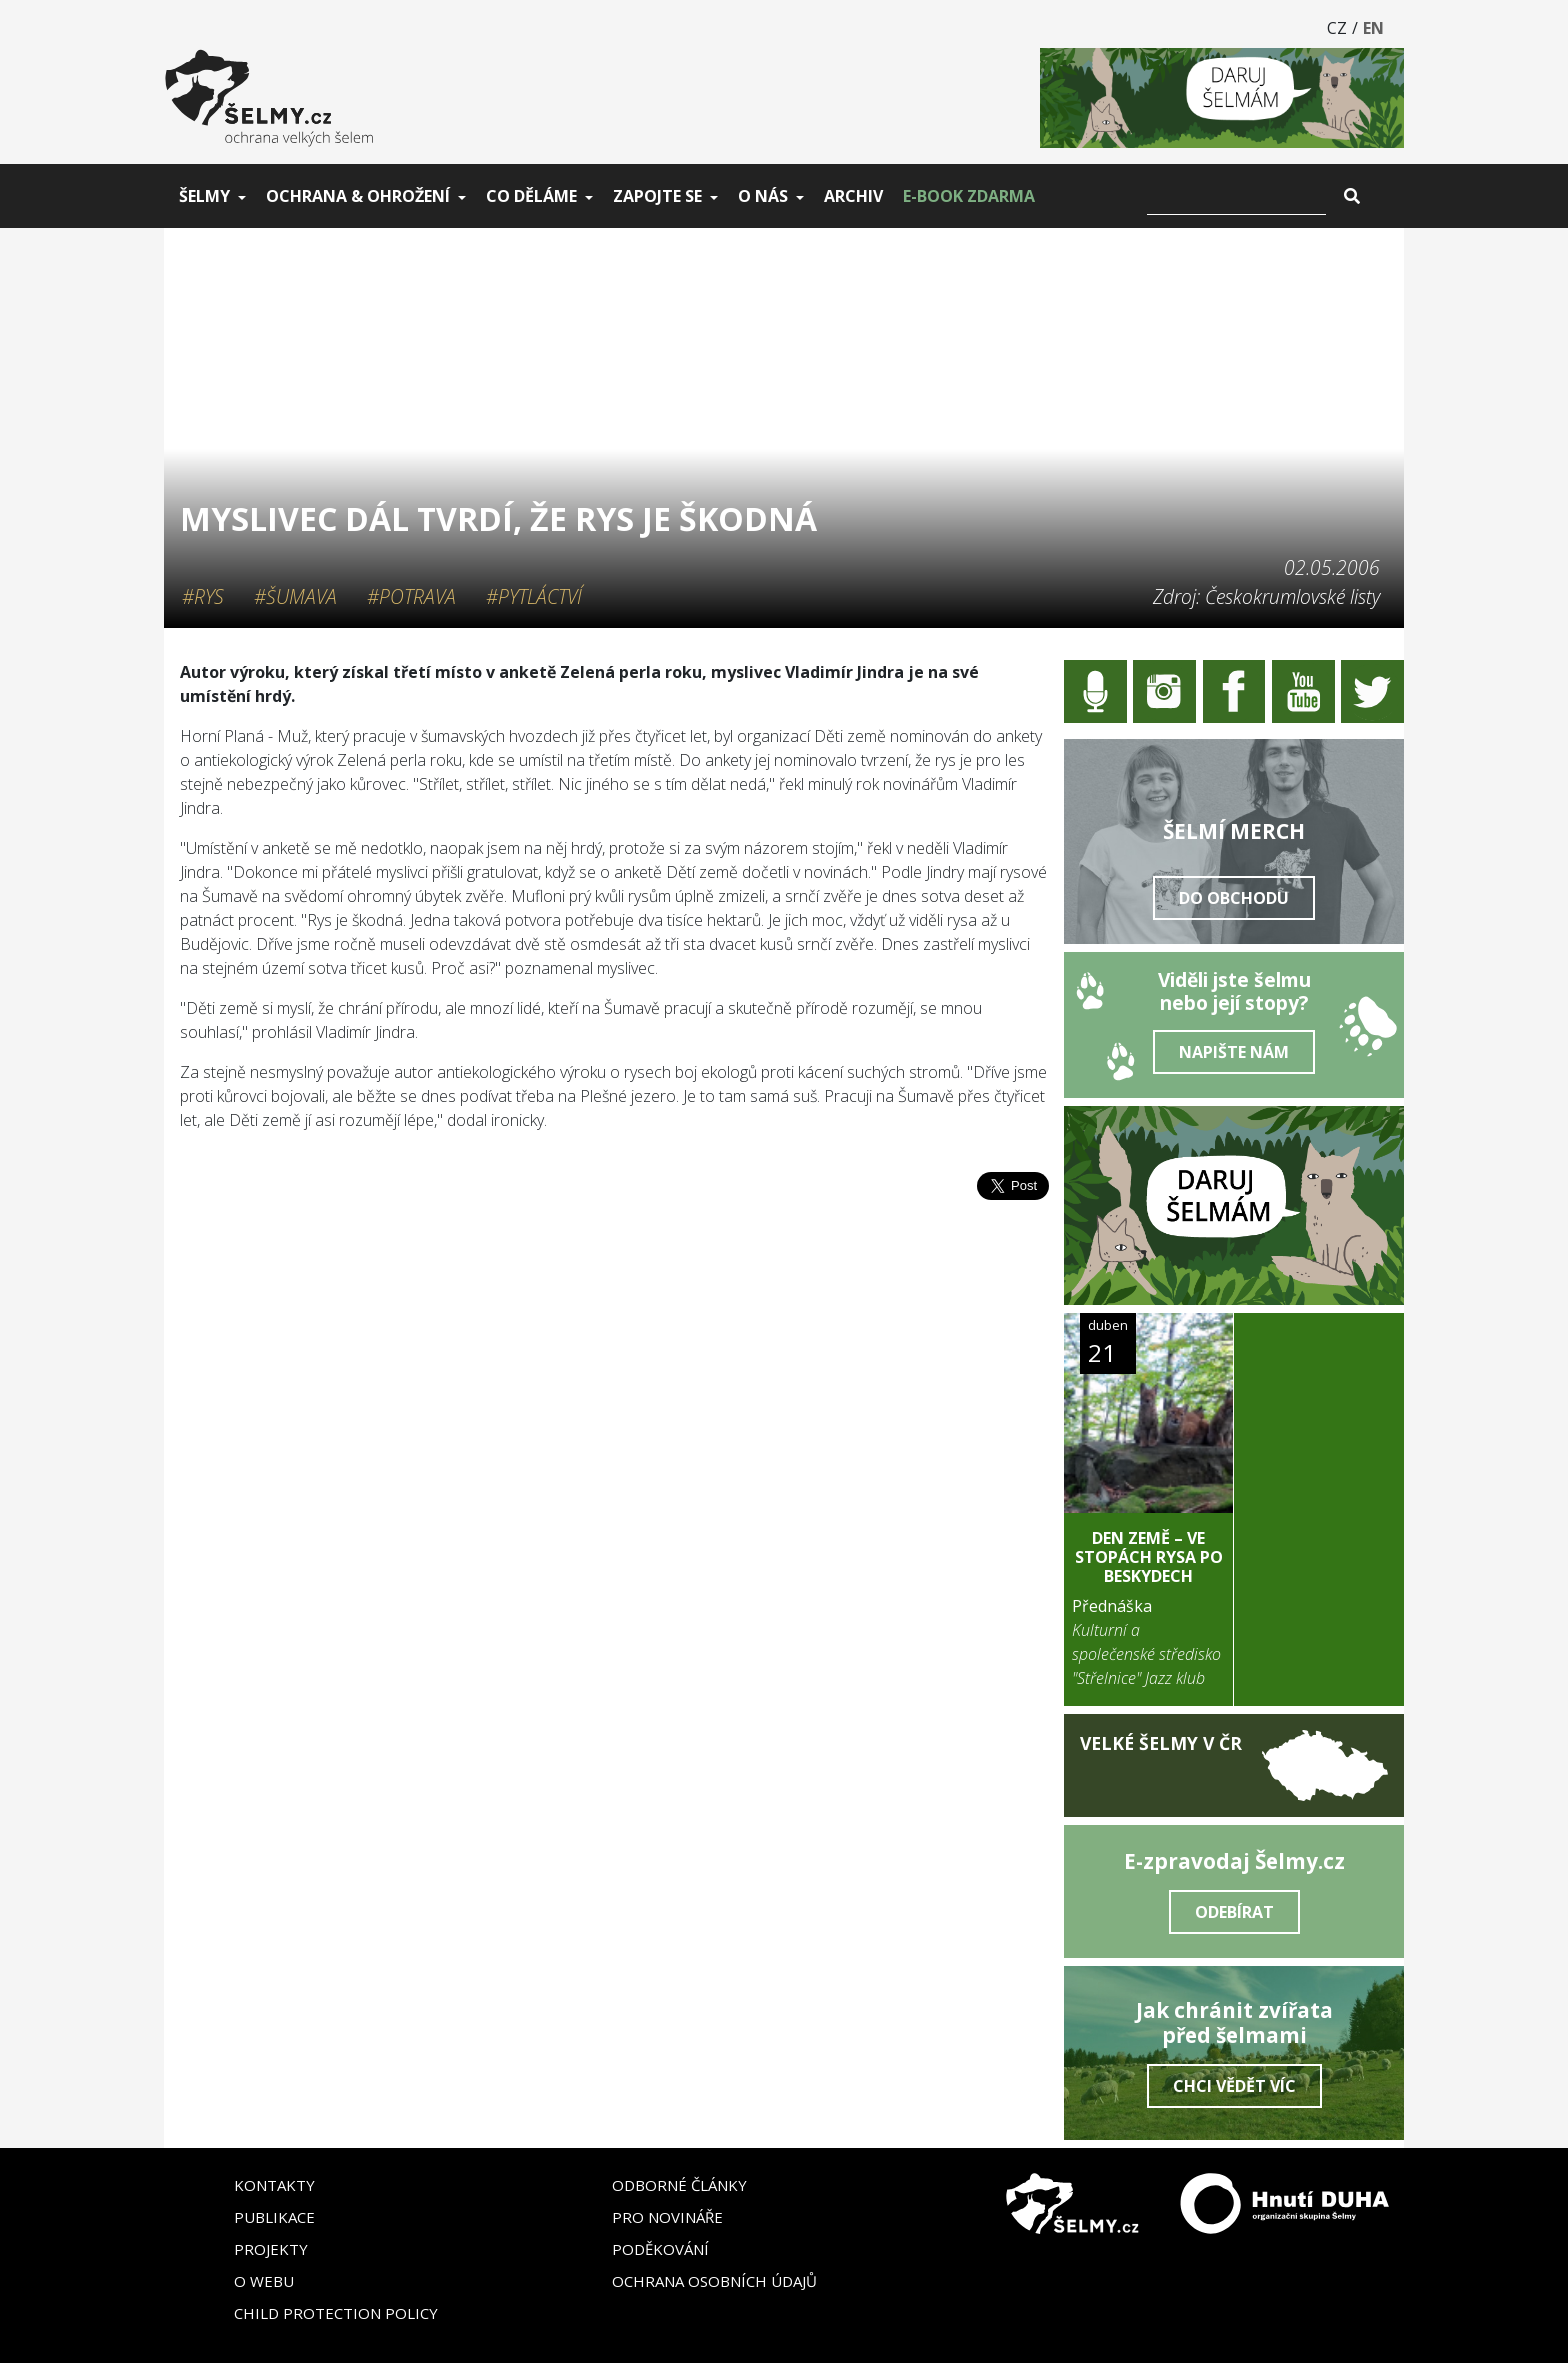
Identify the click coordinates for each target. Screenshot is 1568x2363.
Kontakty (274, 2185)
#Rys (203, 596)
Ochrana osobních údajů (714, 2281)
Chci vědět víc (1234, 2086)
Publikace (274, 2217)
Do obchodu (1234, 898)
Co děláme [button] (531, 196)
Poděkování (660, 2249)
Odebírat (1234, 1912)
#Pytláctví (534, 596)
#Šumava (295, 596)
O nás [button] (763, 196)
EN (1373, 28)
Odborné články (679, 2185)
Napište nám (1234, 1052)
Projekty (271, 2249)
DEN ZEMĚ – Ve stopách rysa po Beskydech (1149, 1557)
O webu (264, 2281)
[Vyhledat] (1236, 196)
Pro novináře (667, 2217)
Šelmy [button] (204, 196)
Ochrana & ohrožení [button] (358, 196)
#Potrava (411, 596)
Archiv (853, 196)
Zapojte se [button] (657, 196)
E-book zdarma (969, 196)
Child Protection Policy (336, 2313)
